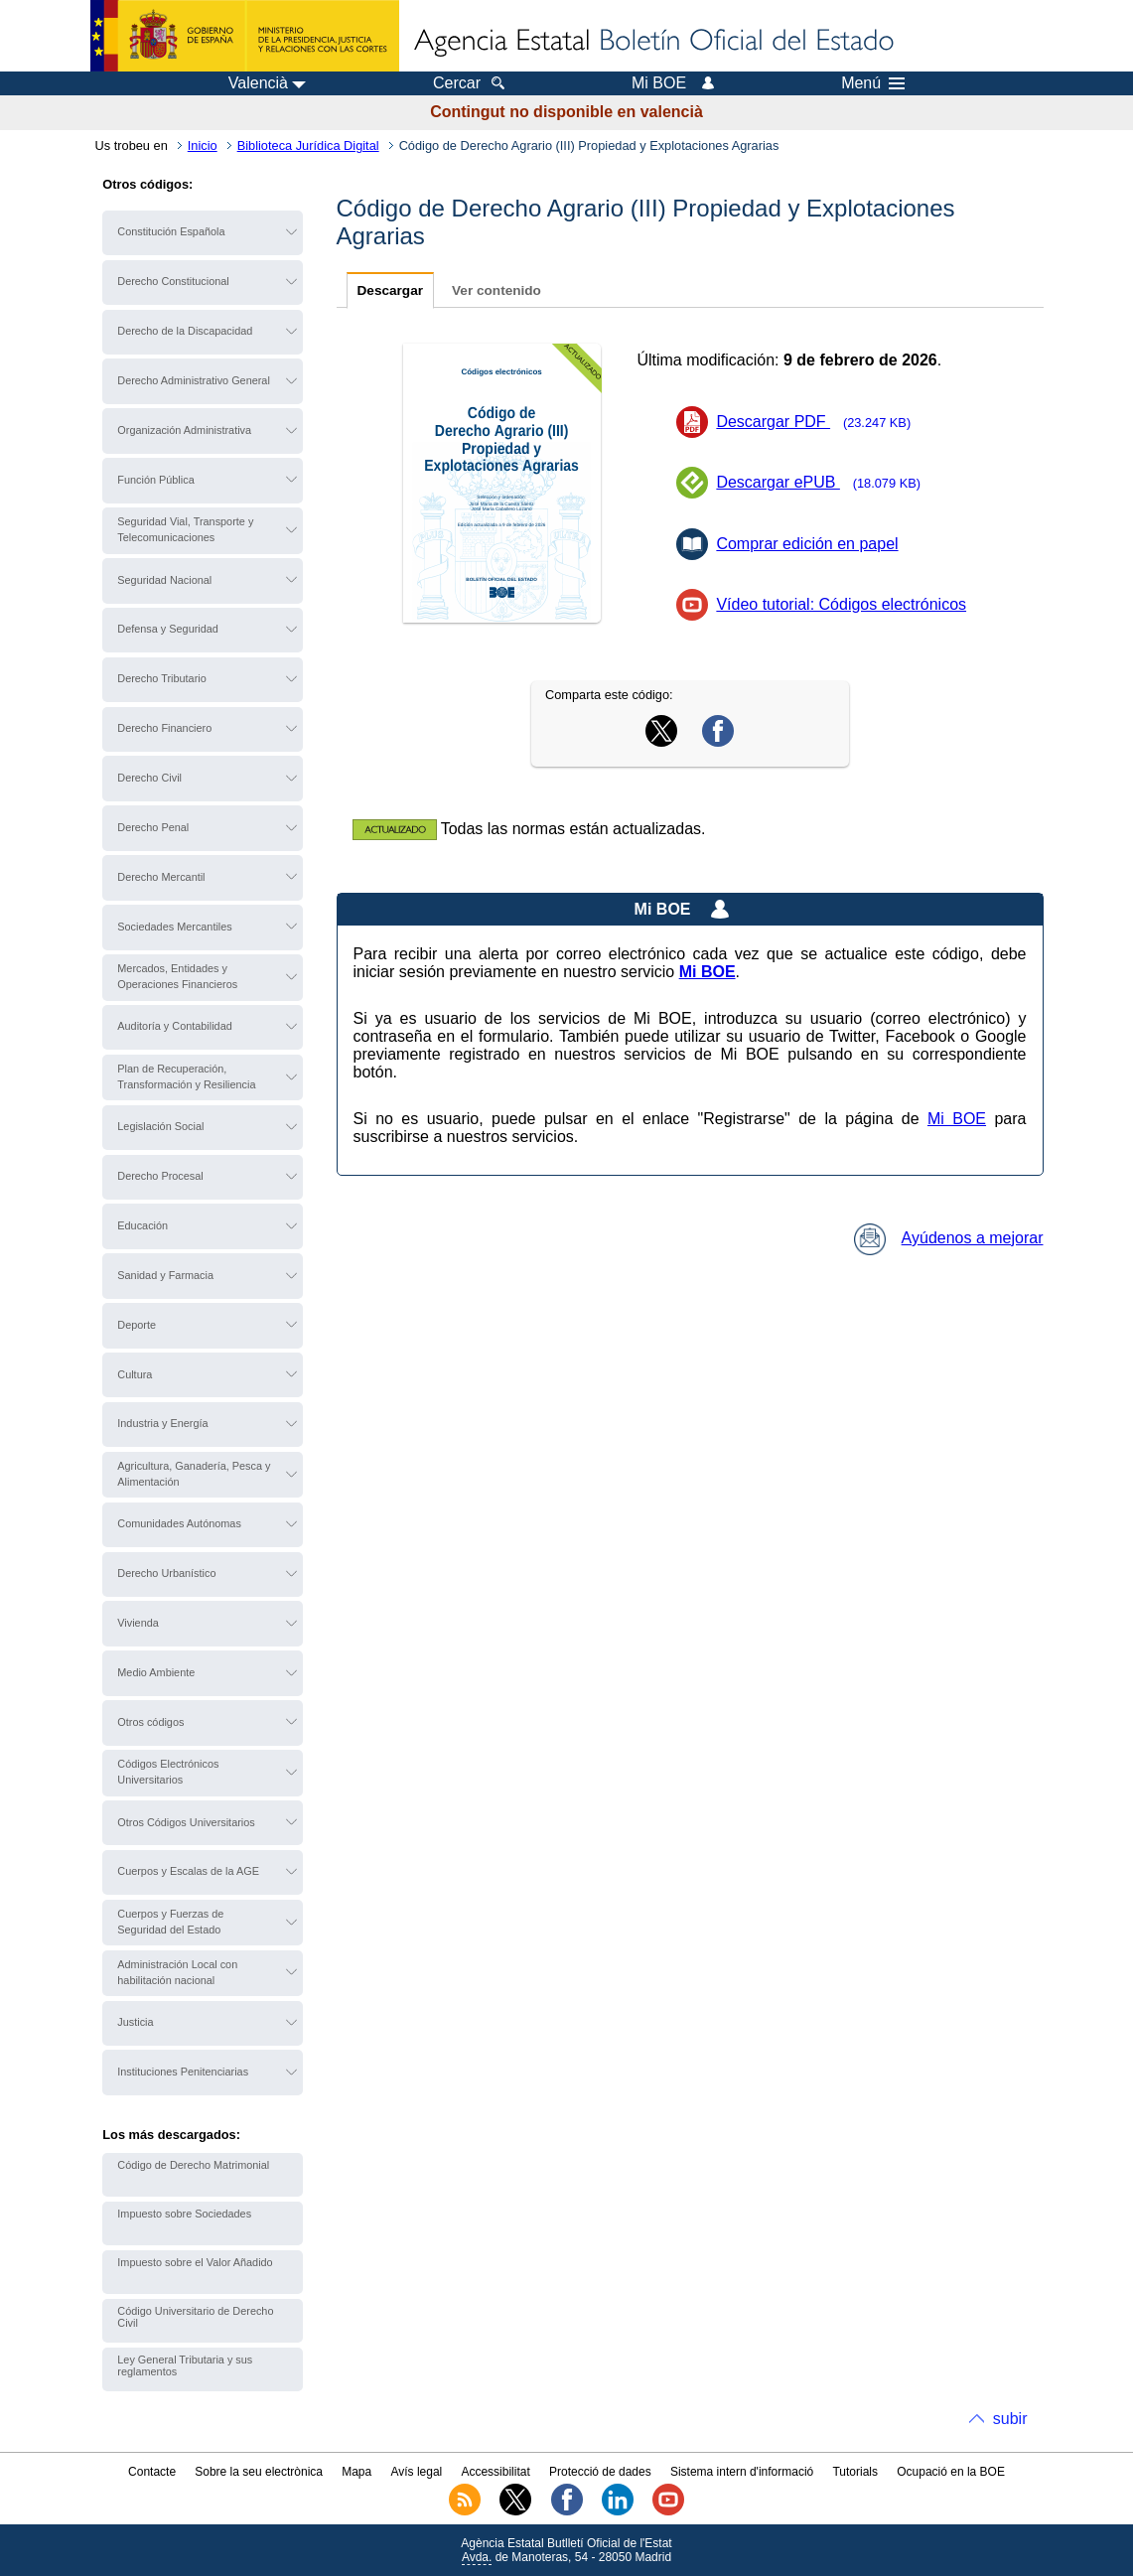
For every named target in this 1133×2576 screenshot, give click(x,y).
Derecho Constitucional (172, 281)
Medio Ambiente (156, 1672)
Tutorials (855, 2472)
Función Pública (155, 480)
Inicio (202, 145)
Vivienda (138, 1623)
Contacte (152, 2472)
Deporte (136, 1325)
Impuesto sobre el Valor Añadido (194, 2262)
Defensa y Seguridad (167, 629)
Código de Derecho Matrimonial (193, 2165)
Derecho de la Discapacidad (184, 331)
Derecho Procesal (160, 1176)
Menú (873, 83)
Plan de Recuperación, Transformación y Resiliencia (186, 1076)
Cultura (134, 1374)
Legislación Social (160, 1126)
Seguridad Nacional (164, 580)
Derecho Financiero (164, 728)
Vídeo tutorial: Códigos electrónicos (841, 604)
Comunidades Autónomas (179, 1523)
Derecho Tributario (161, 678)
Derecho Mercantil (161, 877)
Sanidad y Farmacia (165, 1275)
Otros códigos (150, 1722)
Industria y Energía (162, 1423)
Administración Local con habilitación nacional (177, 1972)
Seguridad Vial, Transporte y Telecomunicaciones (185, 529)
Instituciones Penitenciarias (182, 2071)
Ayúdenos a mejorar (949, 1237)
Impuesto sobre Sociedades (184, 2213)
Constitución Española (170, 231)
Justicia (135, 2022)
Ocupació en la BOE (951, 2472)
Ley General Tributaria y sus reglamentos (184, 2365)
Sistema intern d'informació (741, 2472)
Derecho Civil (149, 778)
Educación (142, 1225)
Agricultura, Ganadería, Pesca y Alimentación (193, 1474)
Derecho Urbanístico (166, 1573)
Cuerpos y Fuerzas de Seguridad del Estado (170, 1921)
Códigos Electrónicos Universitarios (167, 1772)
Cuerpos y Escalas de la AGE (188, 1871)
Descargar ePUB (824, 482)
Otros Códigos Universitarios (185, 1822)
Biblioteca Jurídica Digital (308, 145)
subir (1010, 2418)
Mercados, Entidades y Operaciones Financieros (177, 976)
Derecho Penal (153, 827)
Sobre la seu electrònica (259, 2472)
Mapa (356, 2472)
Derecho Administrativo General (193, 380)
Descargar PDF (819, 421)
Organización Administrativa (184, 430)
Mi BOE (956, 1118)
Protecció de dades (600, 2472)
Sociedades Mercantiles (174, 926)
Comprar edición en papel (807, 543)
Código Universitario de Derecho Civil (195, 2317)
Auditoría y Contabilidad (174, 1026)
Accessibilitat (495, 2472)
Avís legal (416, 2472)
